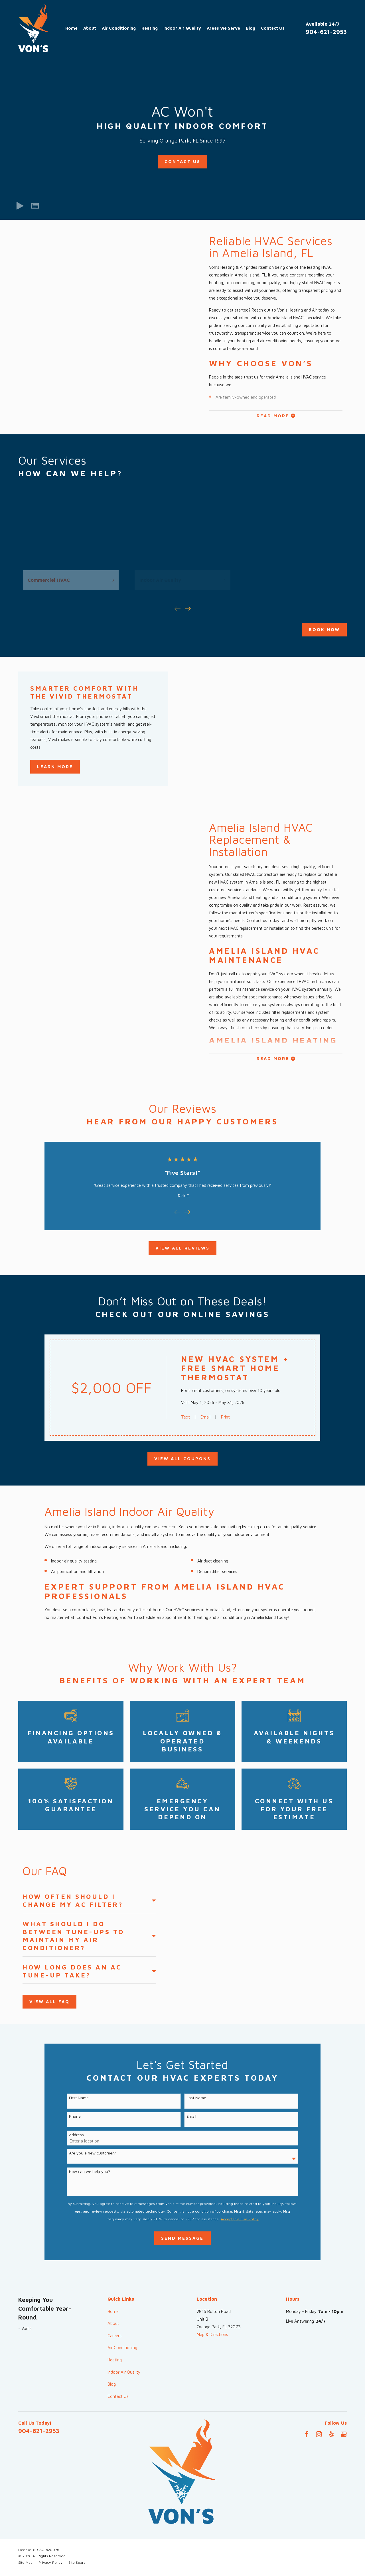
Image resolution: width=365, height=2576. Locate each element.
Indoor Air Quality (124, 2372)
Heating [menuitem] (149, 28)
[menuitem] (25, 2562)
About (113, 2323)
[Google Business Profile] (344, 2434)
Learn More (55, 766)
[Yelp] (331, 2434)
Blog (112, 2384)
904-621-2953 (326, 31)
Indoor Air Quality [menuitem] (182, 28)
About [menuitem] (89, 28)
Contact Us (182, 161)
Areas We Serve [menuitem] (223, 28)
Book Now (324, 629)
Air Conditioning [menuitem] (119, 28)
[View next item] (188, 609)
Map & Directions (212, 2334)
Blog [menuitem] (250, 28)
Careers (114, 2335)
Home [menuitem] (71, 28)
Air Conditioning (122, 2347)
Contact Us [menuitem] (273, 28)
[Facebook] (307, 2434)
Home (113, 2311)
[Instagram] (319, 2434)
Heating (115, 2359)
